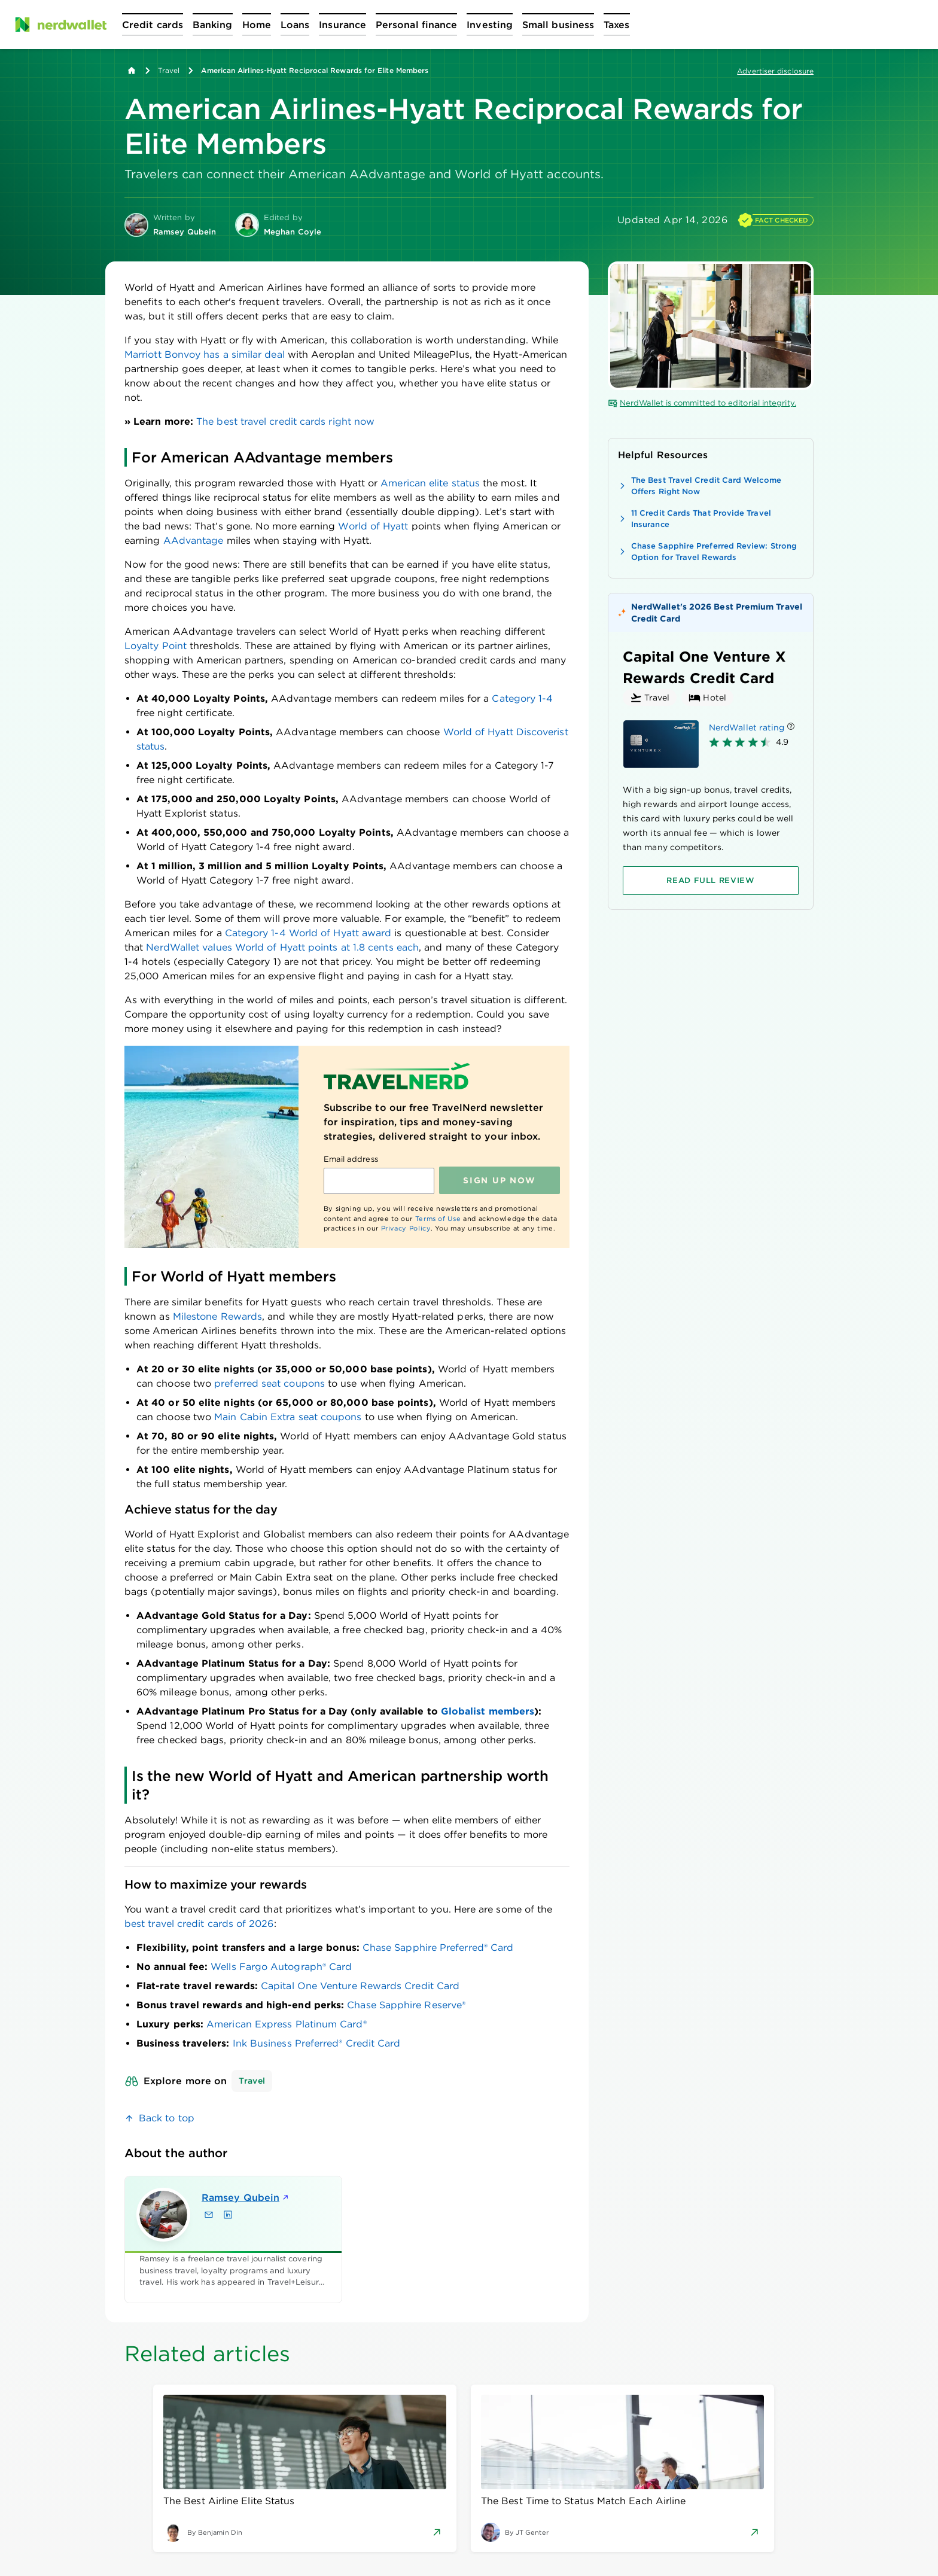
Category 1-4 (522, 698)
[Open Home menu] (256, 24)
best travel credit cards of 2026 (199, 1923)
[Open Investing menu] (490, 24)
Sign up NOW (499, 1180)
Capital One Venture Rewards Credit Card (360, 1986)
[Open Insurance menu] (342, 24)
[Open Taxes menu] (616, 24)
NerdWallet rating (746, 727)
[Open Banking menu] (213, 24)
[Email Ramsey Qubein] (209, 2214)
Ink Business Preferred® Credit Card (317, 2043)
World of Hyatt (373, 526)
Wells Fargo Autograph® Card (281, 1966)
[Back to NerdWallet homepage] (131, 70)
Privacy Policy (406, 1228)
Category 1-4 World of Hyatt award (308, 933)
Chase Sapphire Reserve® (406, 2005)
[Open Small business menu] (558, 24)
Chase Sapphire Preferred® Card (438, 1947)
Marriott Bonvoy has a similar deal (204, 354)
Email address (351, 1159)
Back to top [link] (166, 2118)
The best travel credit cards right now (285, 421)
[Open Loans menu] (295, 24)
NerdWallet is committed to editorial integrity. (702, 403)
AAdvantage (193, 540)
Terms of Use (438, 1218)
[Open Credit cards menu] (152, 24)
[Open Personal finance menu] (416, 24)
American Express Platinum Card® (286, 2024)
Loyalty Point (155, 645)
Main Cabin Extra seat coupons (287, 1417)
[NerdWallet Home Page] (60, 24)
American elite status (430, 483)
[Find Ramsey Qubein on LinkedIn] (228, 2214)
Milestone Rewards (217, 1316)
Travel (168, 70)
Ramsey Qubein (246, 2197)
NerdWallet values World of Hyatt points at (247, 947)
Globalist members (487, 1711)
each (408, 947)
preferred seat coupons (269, 1383)
